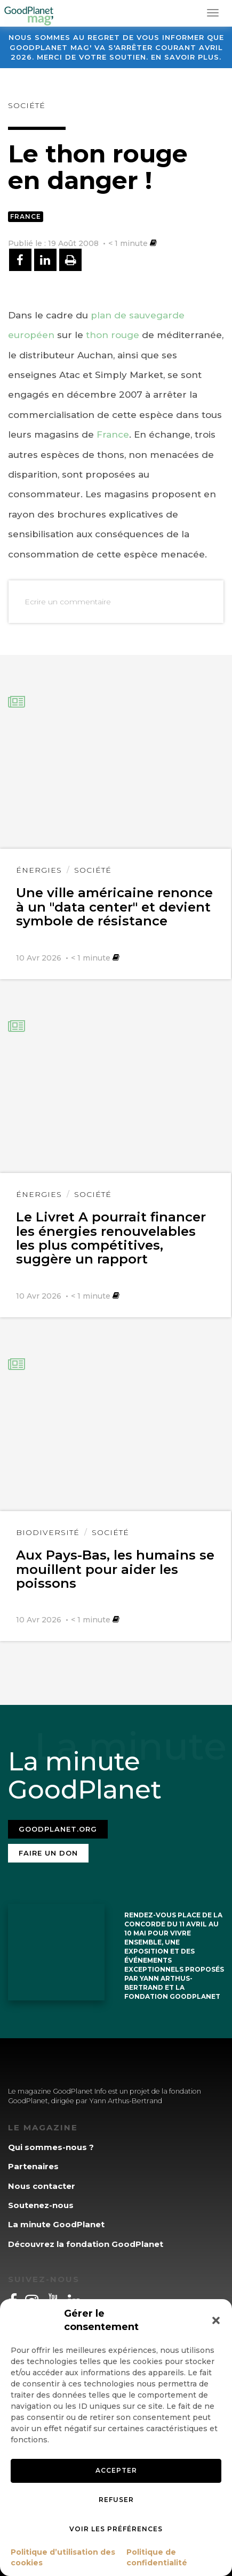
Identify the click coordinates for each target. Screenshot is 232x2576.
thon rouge (112, 335)
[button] (216, 2320)
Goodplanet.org (58, 1829)
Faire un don (48, 1853)
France (25, 216)
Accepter (116, 2470)
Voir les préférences (116, 2529)
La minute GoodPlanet (56, 2224)
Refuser (116, 2500)
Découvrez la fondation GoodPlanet (85, 2244)
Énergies (39, 870)
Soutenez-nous (41, 2205)
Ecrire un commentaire (68, 601)
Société (26, 105)
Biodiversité (47, 1532)
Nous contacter (41, 2186)
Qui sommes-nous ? (51, 2147)
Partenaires (33, 2166)
